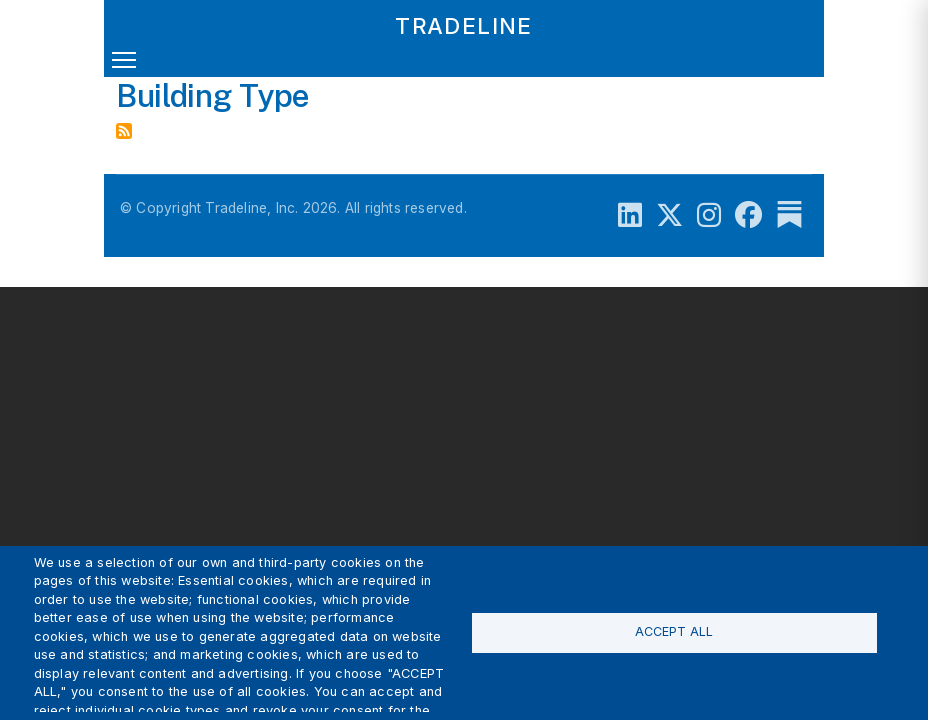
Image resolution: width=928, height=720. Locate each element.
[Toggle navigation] (124, 64)
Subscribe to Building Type (124, 131)
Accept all (674, 631)
